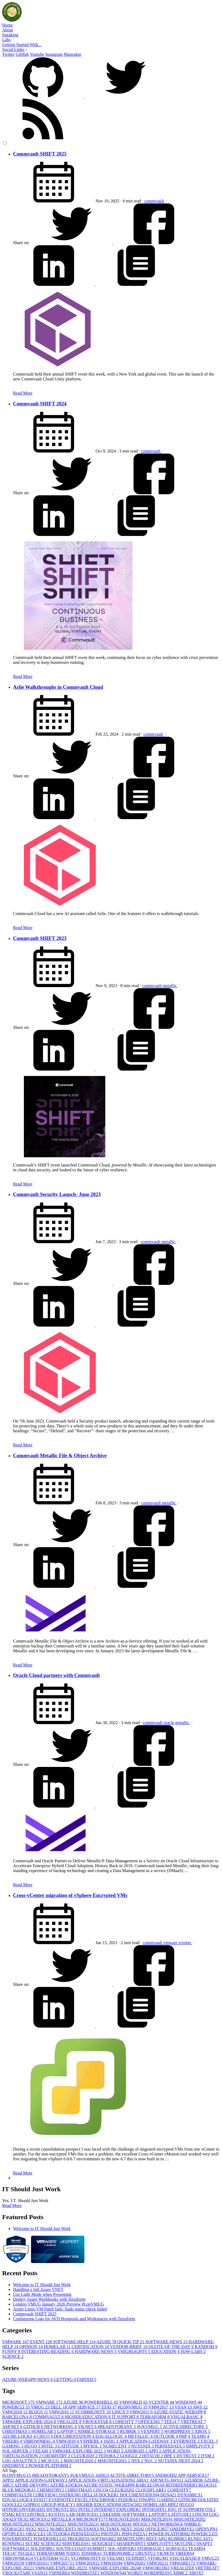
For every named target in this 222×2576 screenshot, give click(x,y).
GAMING (13, 2446)
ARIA (143, 2480)
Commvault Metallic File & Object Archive (60, 1455)
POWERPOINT (17, 2538)
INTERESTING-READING (48, 2351)
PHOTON (111, 2534)
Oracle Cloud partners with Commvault (56, 1675)
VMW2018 (15, 2412)
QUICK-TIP (131, 2341)
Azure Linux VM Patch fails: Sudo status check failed (60, 2309)
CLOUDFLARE (151, 2490)
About (7, 30)
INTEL (49, 2446)
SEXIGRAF (104, 2543)
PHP (185, 2436)
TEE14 (172, 2421)
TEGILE (27, 2553)
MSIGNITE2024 (116, 2524)
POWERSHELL (101, 2402)
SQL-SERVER (17, 2451)
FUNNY (11, 2351)
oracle (169, 1722)
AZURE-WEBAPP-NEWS (28, 2379)
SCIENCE (13, 2356)
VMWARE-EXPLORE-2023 (61, 2568)
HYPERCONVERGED (24, 2509)
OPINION (31, 2346)
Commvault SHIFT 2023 (39, 938)
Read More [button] (12, 2205)
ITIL (210, 2509)
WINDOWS (188, 2402)
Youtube (37, 54)
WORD (115, 2451)
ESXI (110, 2407)
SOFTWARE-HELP (74, 2341)
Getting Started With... (21, 44)
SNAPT (204, 2543)
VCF (65, 2558)
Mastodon (72, 54)
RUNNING (14, 2543)
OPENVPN (206, 2529)
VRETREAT (193, 2421)
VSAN (184, 2407)
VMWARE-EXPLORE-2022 (79, 2451)
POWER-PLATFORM (50, 2465)
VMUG (41, 2407)
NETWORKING (61, 2426)
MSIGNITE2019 (157, 2519)
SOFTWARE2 (16, 2548)
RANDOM (206, 2346)
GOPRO (32, 2504)
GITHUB (33, 2426)
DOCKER (109, 2495)
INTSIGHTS (155, 2509)
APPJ (155, 2451)
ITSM (207, 2456)
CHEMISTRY (56, 2456)
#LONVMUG (133, 2407)
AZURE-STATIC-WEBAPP (179, 2412)
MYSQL (93, 2446)
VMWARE (16, 2341)
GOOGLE (131, 2456)
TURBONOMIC (119, 2553)
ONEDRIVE (15, 2465)
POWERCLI (16, 2407)
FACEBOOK (105, 2499)
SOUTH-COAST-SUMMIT (82, 2548)
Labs (6, 39)
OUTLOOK (166, 2436)
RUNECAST (200, 2538)
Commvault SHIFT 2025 (39, 154)
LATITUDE (70, 2446)
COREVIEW (46, 2495)
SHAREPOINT (131, 2543)
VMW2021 (157, 2563)
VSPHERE (91, 2441)
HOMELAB (58, 2346)
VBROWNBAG (39, 2441)
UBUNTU (145, 2553)
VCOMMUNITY (93, 2412)
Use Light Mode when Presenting (42, 2294)
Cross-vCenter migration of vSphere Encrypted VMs (70, 1895)
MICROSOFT (19, 2402)
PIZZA (140, 2534)
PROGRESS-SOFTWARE (92, 2538)
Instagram (54, 54)
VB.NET (88, 2426)
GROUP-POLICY (58, 2504)
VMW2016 (62, 2412)
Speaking (10, 35)
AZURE (106, 2341)
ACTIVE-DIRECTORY (185, 2426)
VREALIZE (69, 2421)
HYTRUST (189, 2456)
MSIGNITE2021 (114, 2460)
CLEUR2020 (84, 2456)
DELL (59, 2407)
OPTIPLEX (14, 2534)
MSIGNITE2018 (125, 2519)
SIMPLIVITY (200, 2446)
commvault (154, 201)
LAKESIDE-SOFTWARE (124, 2514)
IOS (173, 2509)
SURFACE (177, 2548)
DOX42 (168, 2495)
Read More (23, 393)
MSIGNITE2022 (51, 2524)
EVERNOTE (187, 2441)
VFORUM (158, 2558)
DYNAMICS (189, 2495)
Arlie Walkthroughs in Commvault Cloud (58, 687)
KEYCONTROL (32, 2514)
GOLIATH (208, 2499)
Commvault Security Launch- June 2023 (57, 1194)
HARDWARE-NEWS (96, 2351)
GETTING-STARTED (75, 2379)
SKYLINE (185, 2543)
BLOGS (38, 2412)
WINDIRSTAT (85, 2573)
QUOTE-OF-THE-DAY (171, 2346)
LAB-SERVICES (83, 2514)
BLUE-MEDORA (19, 2490)
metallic (170, 985)
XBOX (202, 2431)
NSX (137, 2460)
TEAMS (200, 2436)
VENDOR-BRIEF (129, 2346)
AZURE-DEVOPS (32, 2485)
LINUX (120, 2412)
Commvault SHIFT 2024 (39, 403)
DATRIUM (70, 2495)
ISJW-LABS (193, 2351)
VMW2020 (134, 2563)
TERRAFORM (155, 2417)
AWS (200, 2407)
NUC (151, 2460)
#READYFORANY (117, 2426)
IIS (74, 2509)
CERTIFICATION (91, 2346)
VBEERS (12, 2441)
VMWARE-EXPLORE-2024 (29, 2421)
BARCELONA (17, 2417)
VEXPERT (152, 2431)
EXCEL (209, 2441)
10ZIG (111, 2441)
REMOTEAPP (131, 2538)
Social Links (15, 49)
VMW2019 (68, 2441)
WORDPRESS (179, 2431)
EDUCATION (165, 2351)
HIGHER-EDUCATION (88, 2417)
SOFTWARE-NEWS (167, 2341)
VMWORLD (133, 2402)
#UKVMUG (150, 2426)
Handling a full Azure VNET (38, 2289)
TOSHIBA (92, 2553)
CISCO (45, 2436)
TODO (73, 2553)
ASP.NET (12, 2426)
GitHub (22, 54)
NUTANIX (143, 2446)
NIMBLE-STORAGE (99, 2431)
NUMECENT (117, 2446)
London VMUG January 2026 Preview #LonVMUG (58, 2304)
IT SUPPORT (126, 2417)
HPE (170, 2456)
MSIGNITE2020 (80, 2460)
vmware (171, 1942)
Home (7, 25)
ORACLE (36, 2534)
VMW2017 (161, 2407)
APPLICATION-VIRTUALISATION (102, 2480)
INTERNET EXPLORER (118, 2509)
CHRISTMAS (16, 2431)
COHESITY (125, 2421)
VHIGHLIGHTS (134, 2351)
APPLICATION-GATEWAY (146, 2441)
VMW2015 (141, 2412)
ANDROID (136, 2451)
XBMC (181, 2573)
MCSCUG (52, 2460)
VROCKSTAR (97, 2421)
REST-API (157, 2538)
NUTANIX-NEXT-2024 (180, 2460)
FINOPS (148, 2499)
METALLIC (141, 2436)
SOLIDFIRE (43, 2548)
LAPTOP (67, 2431)
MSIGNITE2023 (84, 2524)
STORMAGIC (151, 2548)
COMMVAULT (49, 2417)
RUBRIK (130, 2431)
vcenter (185, 1942)
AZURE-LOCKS (19, 2436)
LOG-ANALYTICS (21, 2460)
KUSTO (57, 2514)
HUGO (32, 2446)
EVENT (41, 2341)
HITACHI (153, 2456)
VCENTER (162, 2402)
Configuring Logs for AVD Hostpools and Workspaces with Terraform (74, 2318)
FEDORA (109, 2456)
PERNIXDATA (170, 2446)
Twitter (8, 54)
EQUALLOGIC (112, 2436)
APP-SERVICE (85, 2407)
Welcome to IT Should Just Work (42, 2228)
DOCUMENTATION (74, 2436)
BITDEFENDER (182, 2485)
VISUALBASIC (186, 2417)
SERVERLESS (77, 2543)
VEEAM (42, 2451)
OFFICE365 (151, 2421)
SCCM (33, 2543)
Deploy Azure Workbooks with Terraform (49, 2299)
